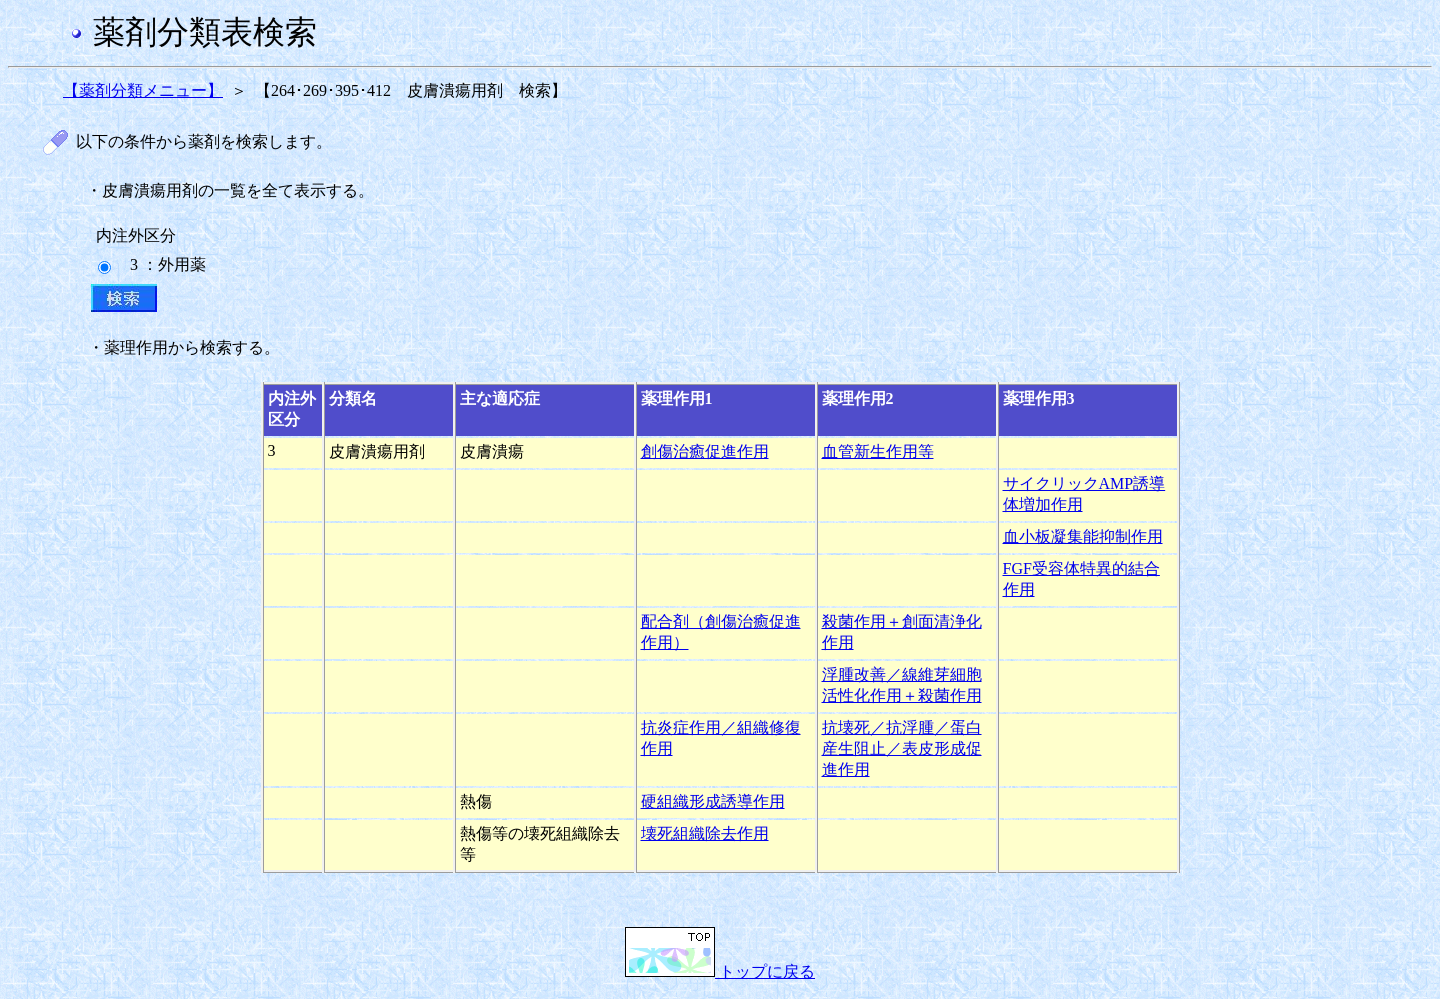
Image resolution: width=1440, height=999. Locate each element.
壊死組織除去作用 (705, 833)
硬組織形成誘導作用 (713, 801)
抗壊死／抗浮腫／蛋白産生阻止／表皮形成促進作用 (902, 748)
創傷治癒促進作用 (705, 451)
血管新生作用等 (878, 451)
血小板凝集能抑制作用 (1083, 536)
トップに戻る (720, 971)
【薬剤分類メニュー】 (143, 90)
